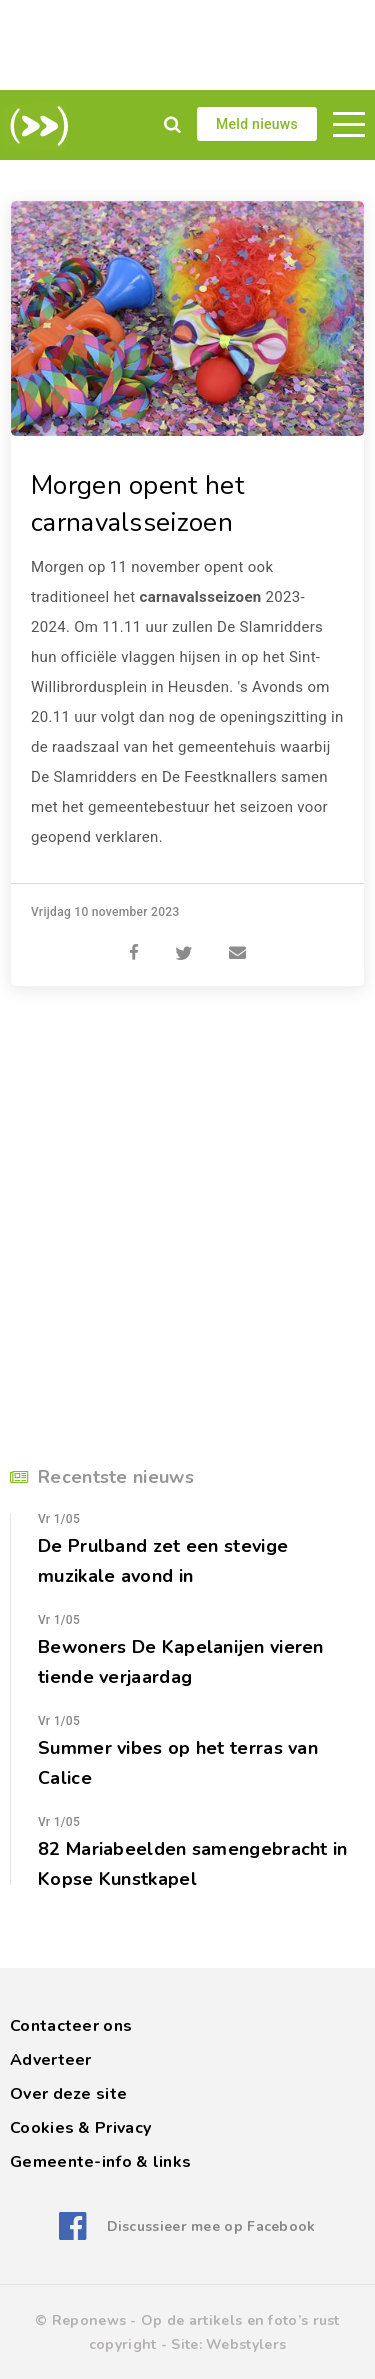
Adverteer (51, 2060)
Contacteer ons (71, 2026)
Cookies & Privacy (80, 2128)
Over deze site (68, 2094)
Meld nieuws (257, 124)
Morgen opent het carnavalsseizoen (137, 504)
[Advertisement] (187, 45)
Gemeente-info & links (100, 2162)
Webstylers (246, 2344)
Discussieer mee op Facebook (211, 2226)
